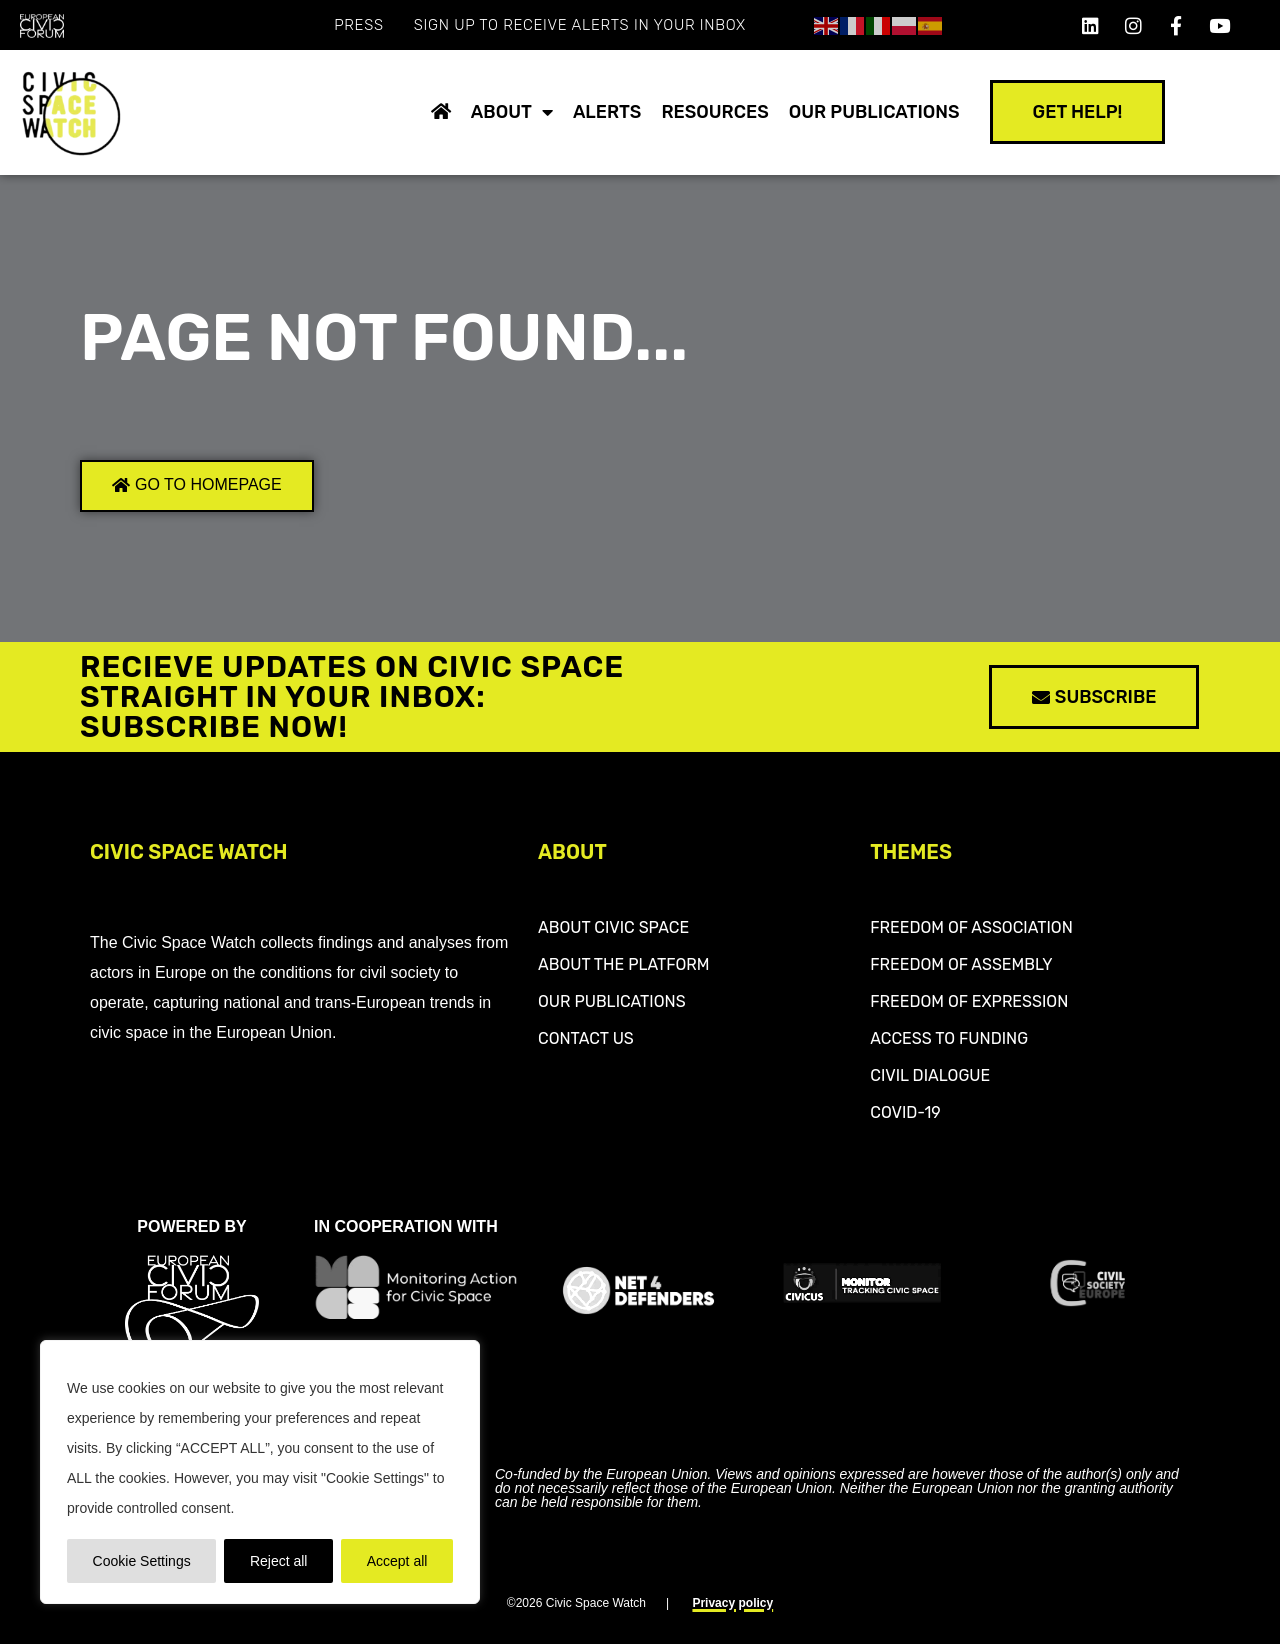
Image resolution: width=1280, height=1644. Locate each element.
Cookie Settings (142, 1561)
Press (359, 25)
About (512, 112)
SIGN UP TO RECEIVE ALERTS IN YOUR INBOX (580, 25)
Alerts (607, 112)
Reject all (279, 1561)
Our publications (874, 112)
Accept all (397, 1561)
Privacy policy (732, 1603)
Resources (714, 112)
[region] (260, 1472)
